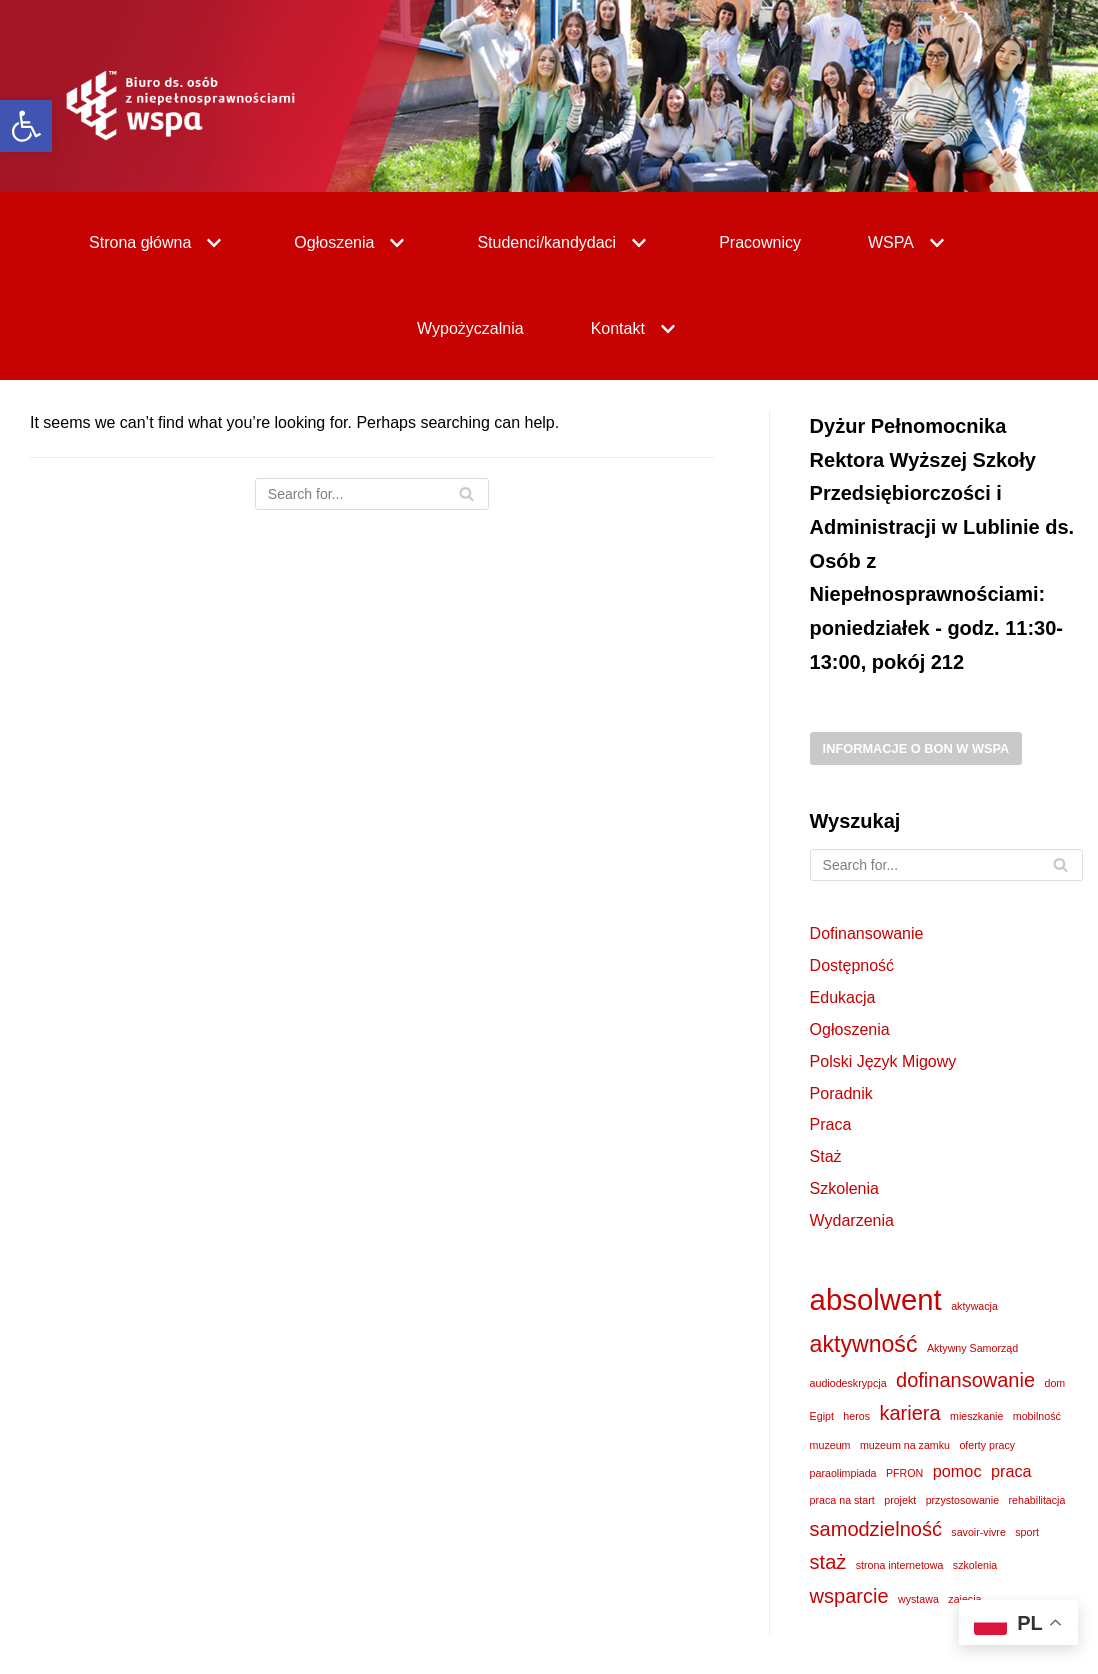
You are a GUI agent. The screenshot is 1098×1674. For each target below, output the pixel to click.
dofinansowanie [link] (965, 1380)
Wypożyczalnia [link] (470, 328)
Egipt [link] (822, 1416)
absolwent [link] (876, 1299)
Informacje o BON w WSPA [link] (916, 748)
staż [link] (828, 1562)
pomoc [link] (957, 1471)
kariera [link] (909, 1413)
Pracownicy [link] (760, 242)
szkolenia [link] (975, 1565)
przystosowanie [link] (962, 1500)
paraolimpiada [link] (843, 1473)
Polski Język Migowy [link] (883, 1061)
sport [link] (1027, 1532)
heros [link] (856, 1416)
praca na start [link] (842, 1500)
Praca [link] (831, 1124)
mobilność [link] (1037, 1416)
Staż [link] (826, 1156)
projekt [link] (900, 1500)
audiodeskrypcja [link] (848, 1383)
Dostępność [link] (852, 965)
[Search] (372, 494)
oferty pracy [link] (987, 1445)
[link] (26, 126)
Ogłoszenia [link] (850, 1029)
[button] (211, 243)
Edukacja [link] (843, 997)
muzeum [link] (830, 1445)
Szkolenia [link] (844, 1188)
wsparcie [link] (849, 1596)
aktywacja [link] (974, 1306)
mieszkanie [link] (976, 1416)
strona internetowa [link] (900, 1565)
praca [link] (1011, 1471)
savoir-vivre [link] (978, 1532)
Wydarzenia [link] (852, 1220)
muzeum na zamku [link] (905, 1445)
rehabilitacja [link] (1037, 1500)
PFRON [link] (904, 1473)
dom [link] (1055, 1383)
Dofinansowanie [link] (867, 933)
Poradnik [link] (841, 1093)
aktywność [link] (864, 1344)
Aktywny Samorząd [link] (972, 1348)
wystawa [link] (918, 1599)
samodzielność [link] (876, 1529)
